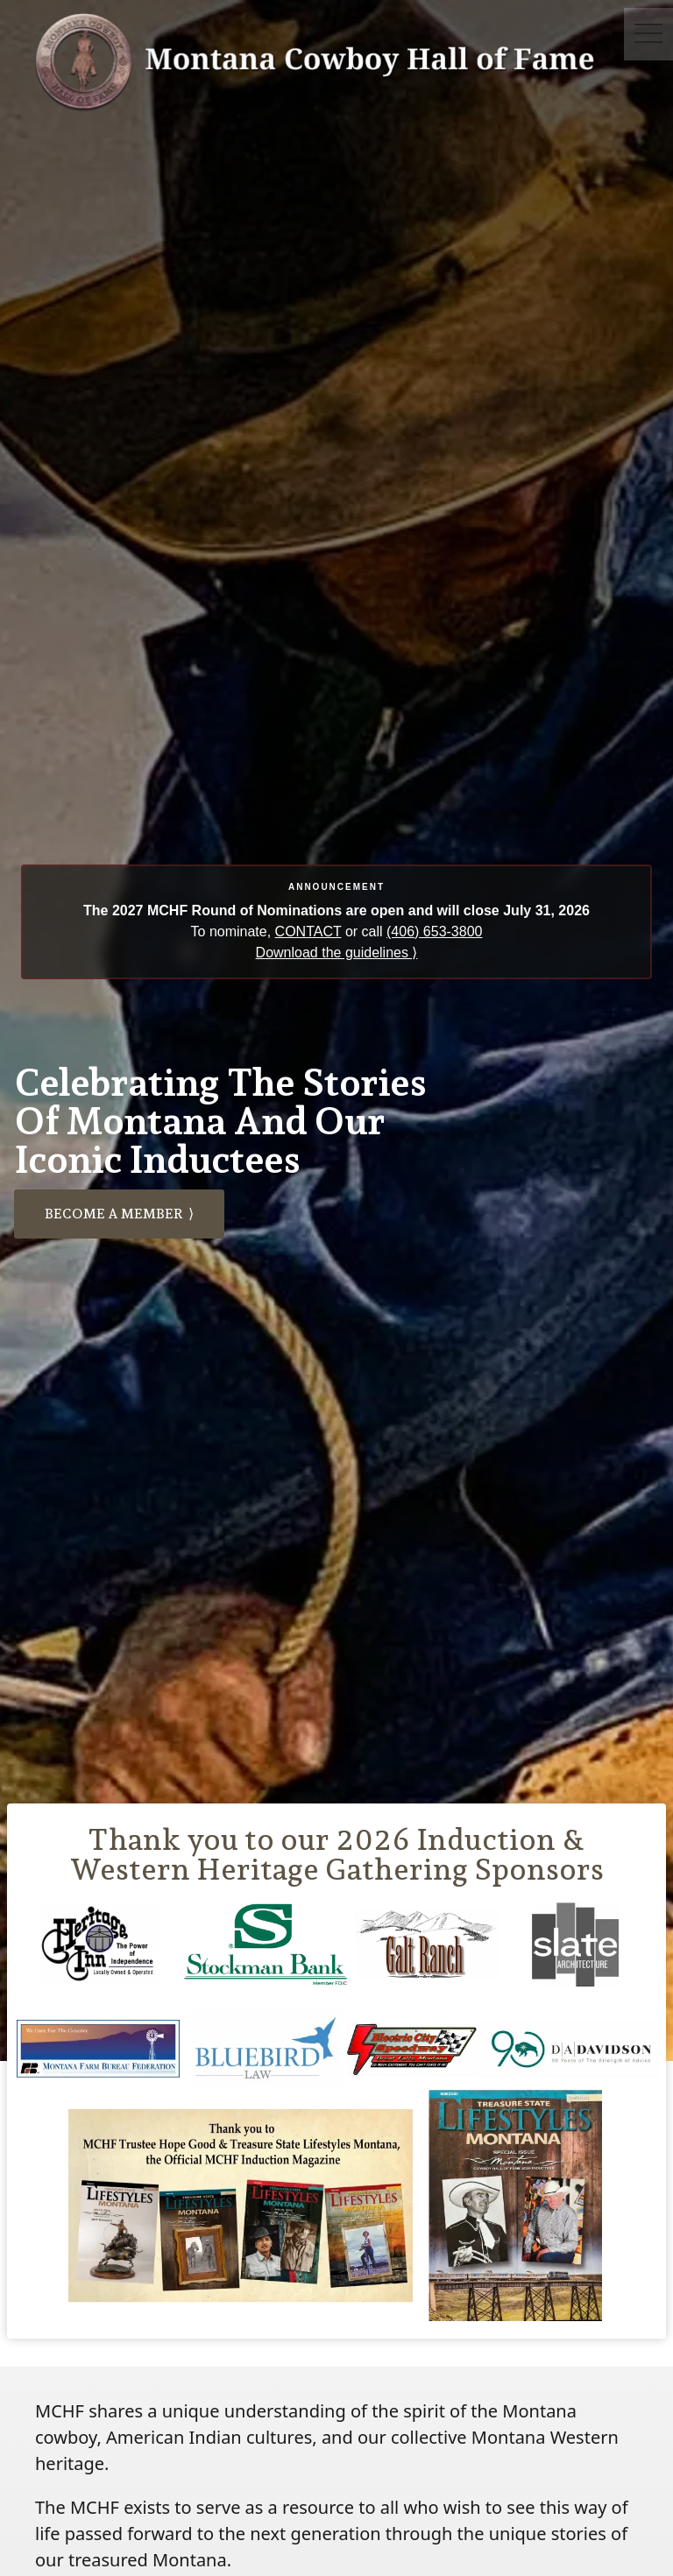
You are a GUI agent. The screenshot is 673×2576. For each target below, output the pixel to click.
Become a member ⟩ (119, 1213)
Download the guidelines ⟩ (337, 952)
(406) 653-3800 (434, 931)
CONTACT (308, 931)
